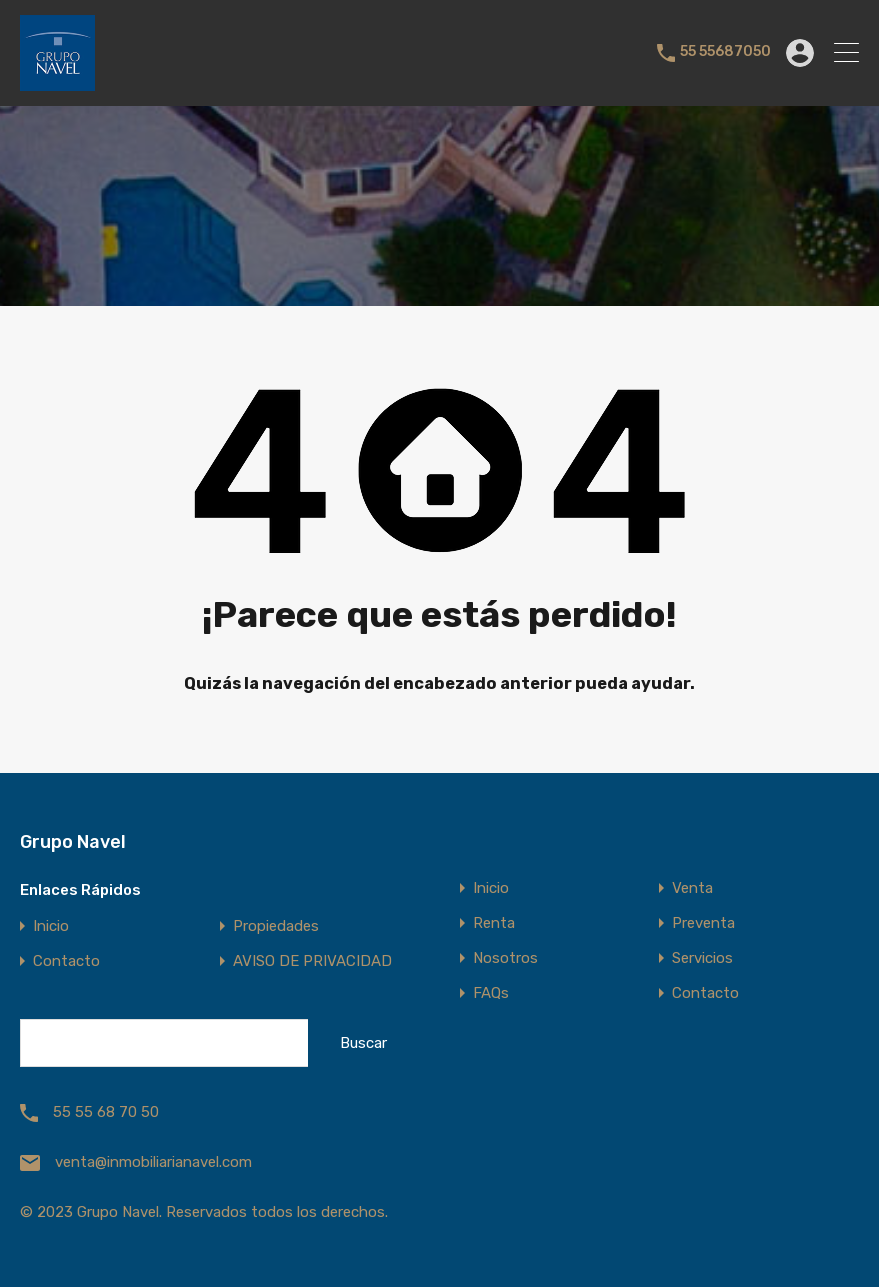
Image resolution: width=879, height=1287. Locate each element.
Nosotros (505, 958)
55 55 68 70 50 (106, 1112)
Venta (692, 888)
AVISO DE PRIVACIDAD (312, 961)
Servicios (702, 958)
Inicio (51, 926)
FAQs (491, 993)
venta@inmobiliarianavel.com (153, 1162)
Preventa (703, 923)
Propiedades (276, 926)
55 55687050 (725, 52)
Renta (494, 923)
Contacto (66, 961)
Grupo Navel (73, 842)
